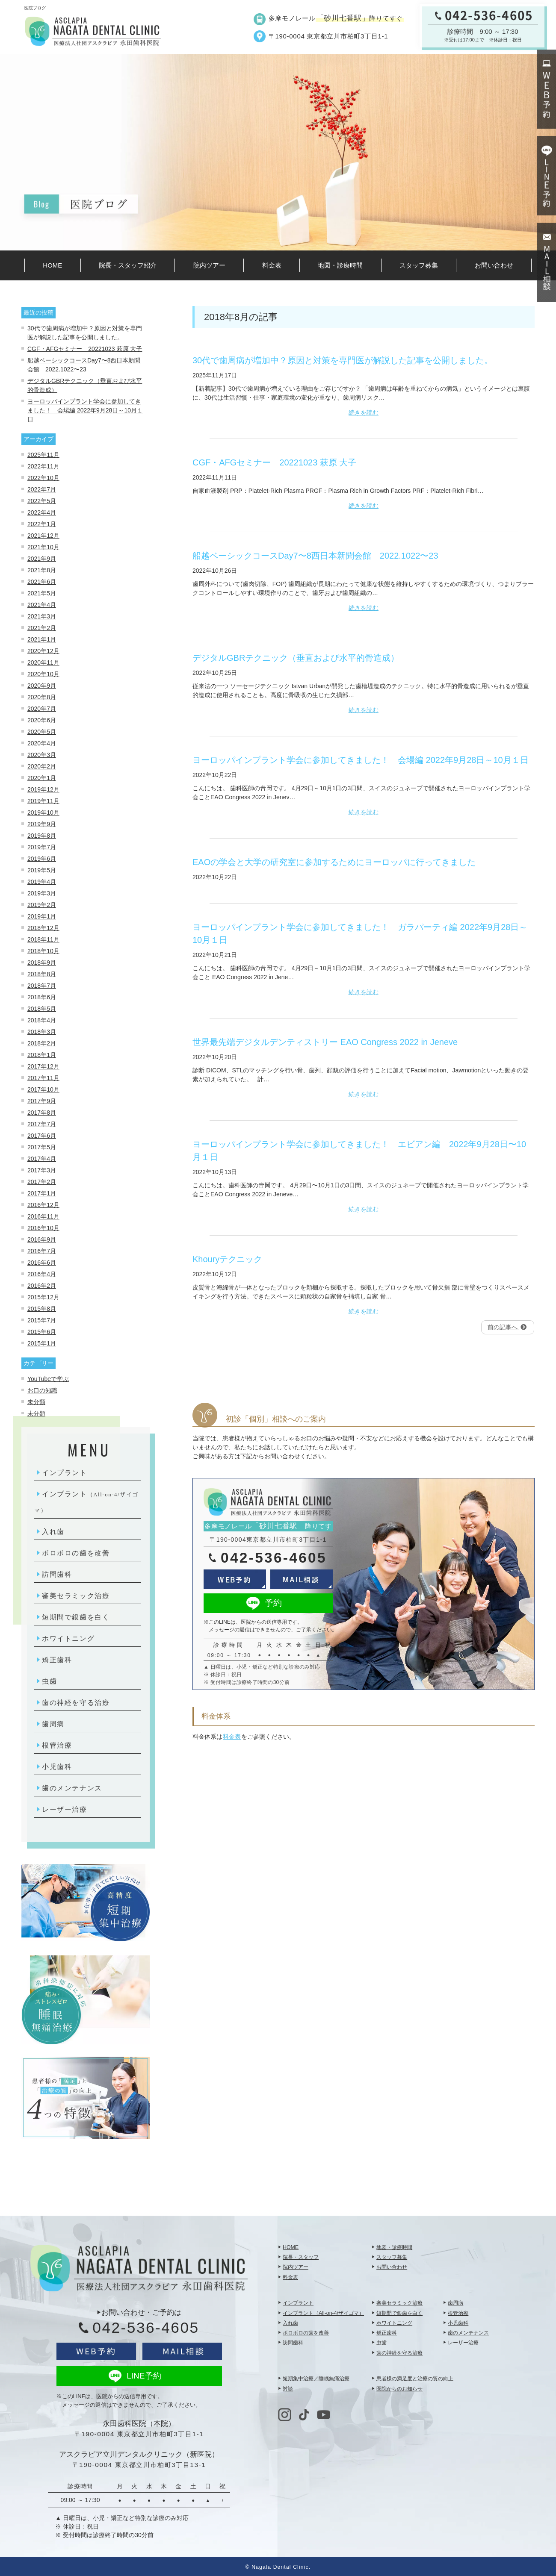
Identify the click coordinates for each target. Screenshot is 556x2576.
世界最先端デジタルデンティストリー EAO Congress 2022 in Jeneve (325, 1042)
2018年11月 (43, 939)
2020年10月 (43, 674)
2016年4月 (41, 1274)
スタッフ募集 (418, 265)
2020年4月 (41, 743)
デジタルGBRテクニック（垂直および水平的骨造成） (295, 657)
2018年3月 (41, 1031)
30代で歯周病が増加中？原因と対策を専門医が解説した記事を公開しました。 (342, 360)
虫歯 (49, 1681)
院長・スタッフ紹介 (128, 265)
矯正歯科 (57, 1659)
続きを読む (364, 412)
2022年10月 (43, 477)
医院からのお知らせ (399, 2388)
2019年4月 (41, 881)
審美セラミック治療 (75, 1595)
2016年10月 (43, 1228)
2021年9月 (41, 558)
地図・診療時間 (340, 265)
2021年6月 (41, 581)
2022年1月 (41, 524)
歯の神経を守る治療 (75, 1702)
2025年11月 (43, 454)
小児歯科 (57, 1766)
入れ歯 (53, 1531)
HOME (52, 265)
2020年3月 (41, 754)
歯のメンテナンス (72, 1788)
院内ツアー (209, 265)
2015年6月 (41, 1331)
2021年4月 (41, 604)
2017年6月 (41, 1135)
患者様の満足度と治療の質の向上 (414, 2378)
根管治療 (57, 1745)
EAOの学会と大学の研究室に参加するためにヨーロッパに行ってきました (334, 862)
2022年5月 (41, 501)
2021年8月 (41, 570)
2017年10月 (43, 1089)
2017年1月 (41, 1193)
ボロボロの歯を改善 (75, 1553)
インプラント (64, 1472)
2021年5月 (41, 593)
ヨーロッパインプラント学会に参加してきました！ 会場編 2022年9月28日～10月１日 (85, 410)
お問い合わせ (494, 265)
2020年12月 (43, 651)
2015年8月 (41, 1308)
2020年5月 (41, 731)
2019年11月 (43, 801)
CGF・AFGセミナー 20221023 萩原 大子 (84, 348)
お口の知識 (42, 1390)
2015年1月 (41, 1343)
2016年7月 (41, 1251)
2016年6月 (41, 1262)
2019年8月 (41, 835)
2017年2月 (41, 1181)
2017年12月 (43, 1066)
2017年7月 (41, 1124)
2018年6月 (41, 997)
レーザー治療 (64, 1809)
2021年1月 (41, 639)
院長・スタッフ (301, 2257)
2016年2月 (41, 1285)
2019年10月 (43, 812)
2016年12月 (43, 1204)
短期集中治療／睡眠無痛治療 (316, 2378)
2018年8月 (41, 974)
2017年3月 (41, 1170)
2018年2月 (41, 1043)
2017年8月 (41, 1112)
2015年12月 (43, 1297)
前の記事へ (507, 1327)
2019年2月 (41, 904)
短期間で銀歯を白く (75, 1617)
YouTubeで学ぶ (48, 1378)
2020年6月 (41, 720)
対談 (288, 2388)
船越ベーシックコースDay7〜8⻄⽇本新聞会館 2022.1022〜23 (315, 555)
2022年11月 (43, 466)
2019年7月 (41, 847)
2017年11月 (43, 1078)
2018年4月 (41, 1020)
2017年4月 (41, 1158)
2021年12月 (43, 535)
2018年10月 (43, 951)
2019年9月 (41, 824)
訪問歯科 (57, 1574)
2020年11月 (43, 662)
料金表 (271, 265)
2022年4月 (41, 512)
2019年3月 (41, 893)
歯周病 (53, 1724)
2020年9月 (41, 685)
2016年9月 (41, 1239)
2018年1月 (41, 1054)
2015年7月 (41, 1320)
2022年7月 (41, 489)
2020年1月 (41, 777)
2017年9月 (41, 1101)
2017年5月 (41, 1147)
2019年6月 (41, 858)
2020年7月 (41, 708)
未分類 (36, 1401)
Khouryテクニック (227, 1259)
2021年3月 (41, 616)
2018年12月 (43, 927)
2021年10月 (43, 547)
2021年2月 (41, 627)
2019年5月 (41, 870)
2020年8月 (41, 697)
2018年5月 (41, 1008)
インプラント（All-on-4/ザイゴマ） (323, 2313)
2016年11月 (43, 1216)
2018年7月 (41, 985)
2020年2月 (41, 766)
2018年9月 (41, 962)
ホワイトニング (68, 1638)
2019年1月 (41, 916)
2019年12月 (43, 789)
